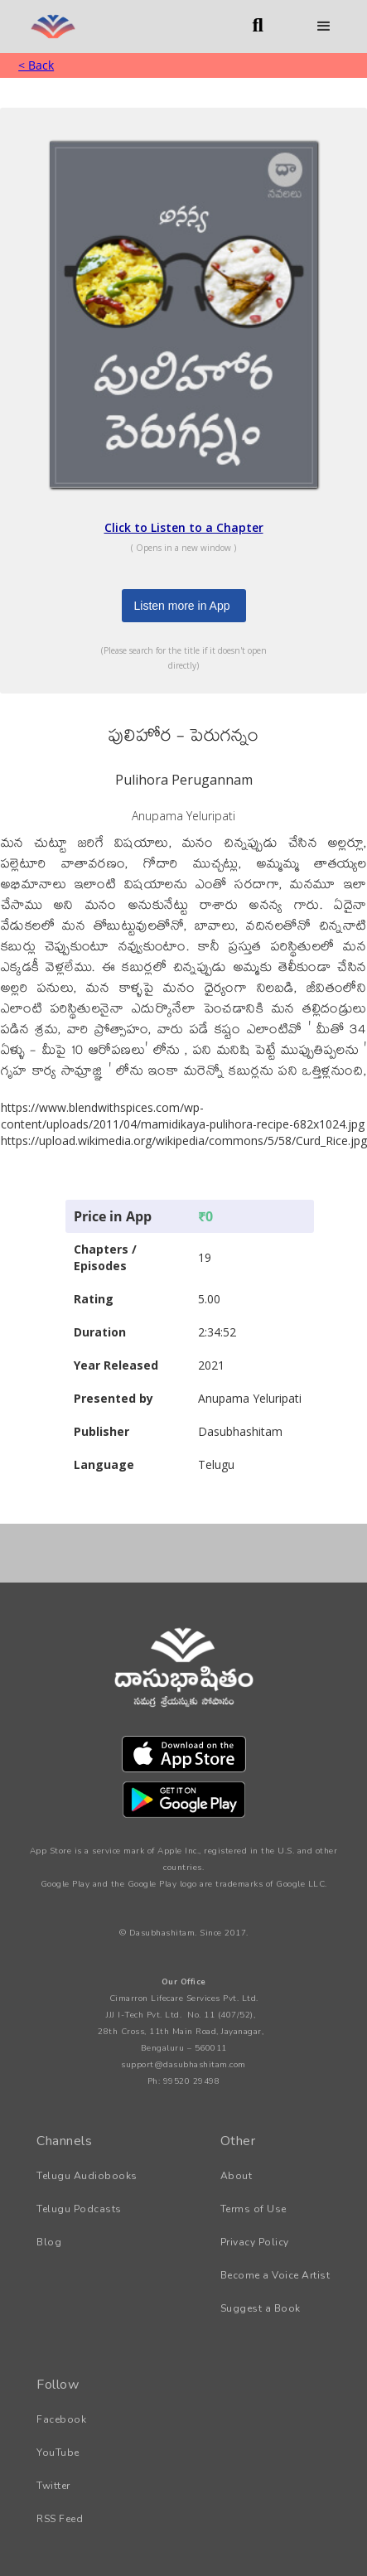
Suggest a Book (260, 2308)
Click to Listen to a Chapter (183, 527)
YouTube (58, 2452)
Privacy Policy (254, 2242)
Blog (48, 2242)
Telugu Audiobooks (87, 2175)
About (236, 2175)
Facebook (61, 2419)
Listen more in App (182, 605)
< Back (36, 65)
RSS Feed (59, 2518)
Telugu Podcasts (79, 2209)
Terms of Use (253, 2209)
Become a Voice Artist (275, 2275)
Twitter (53, 2485)
